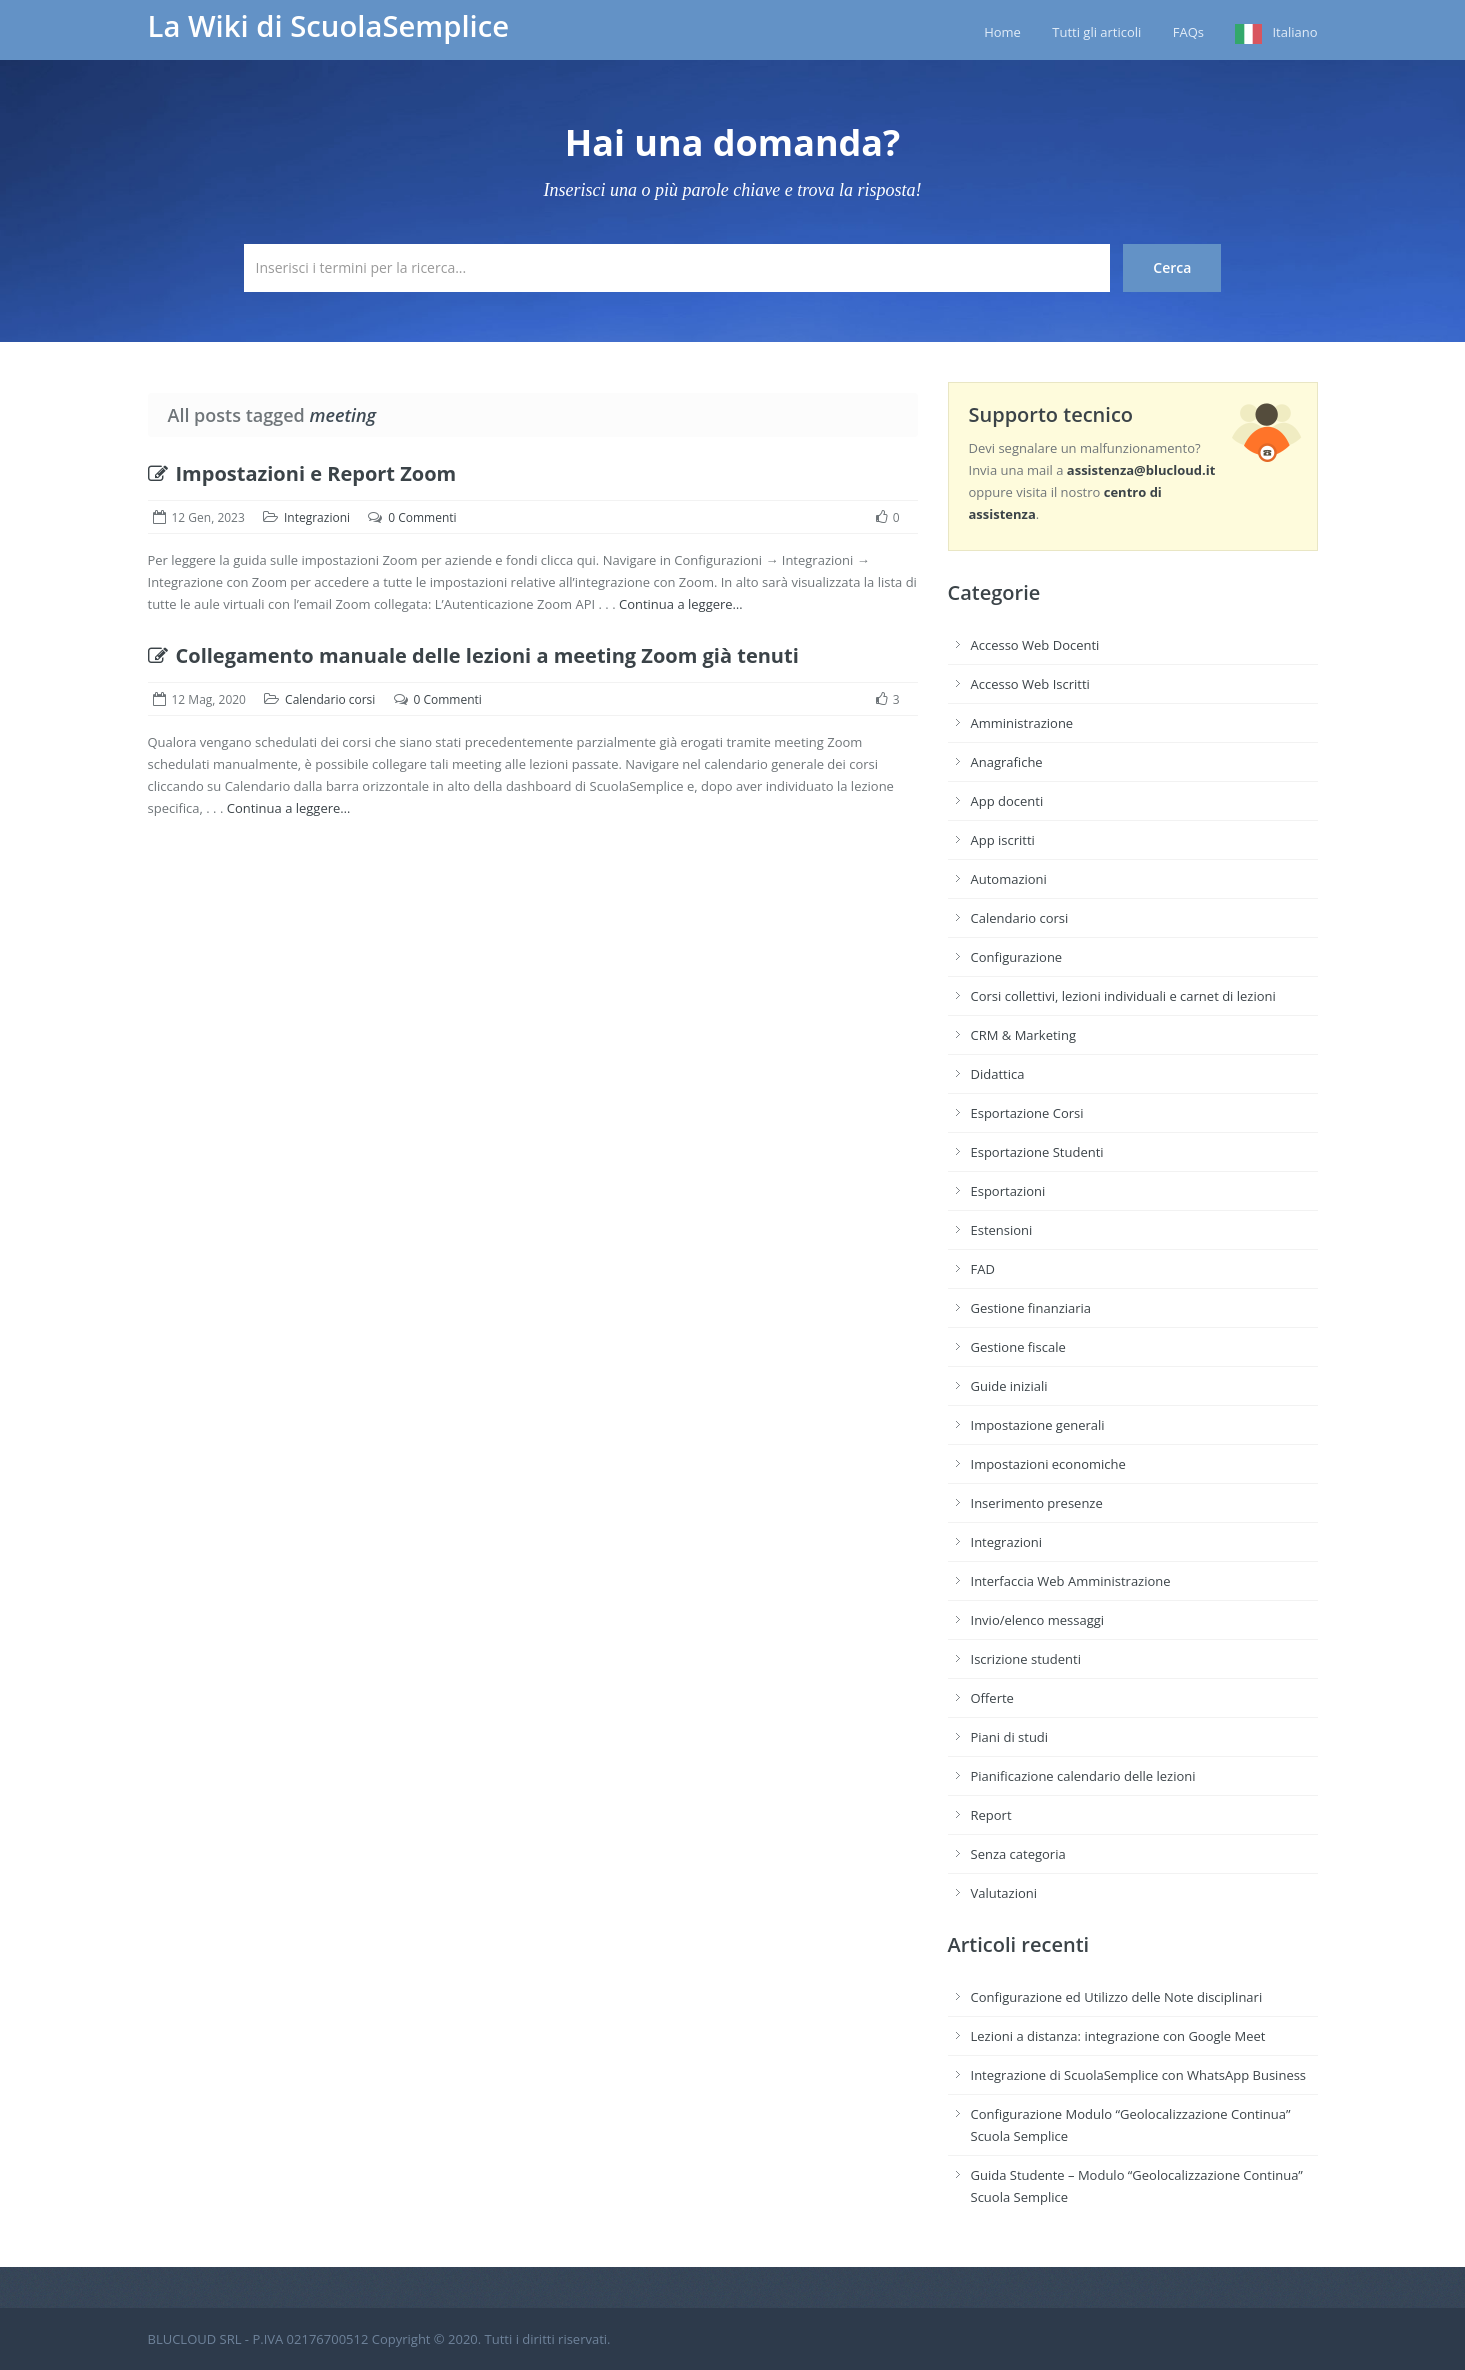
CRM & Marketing (1023, 1035)
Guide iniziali (1009, 1386)
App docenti (1007, 801)
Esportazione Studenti (1037, 1152)
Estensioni (1002, 1230)
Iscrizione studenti (1026, 1659)
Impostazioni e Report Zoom (302, 473)
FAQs (1188, 32)
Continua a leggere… (681, 604)
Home (1002, 32)
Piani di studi (1010, 1737)
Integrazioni (317, 517)
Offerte (992, 1698)
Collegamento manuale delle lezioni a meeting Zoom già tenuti (473, 655)
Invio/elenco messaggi (1038, 1620)
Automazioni (1009, 879)
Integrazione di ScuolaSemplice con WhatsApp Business (1139, 2075)
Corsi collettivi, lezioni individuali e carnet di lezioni (1123, 996)
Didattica (998, 1074)
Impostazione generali (1038, 1425)
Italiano (1294, 32)
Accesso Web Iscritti (1030, 684)
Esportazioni (1008, 1191)
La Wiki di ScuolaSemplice (329, 26)
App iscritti (1003, 840)
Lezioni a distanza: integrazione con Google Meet (1118, 2036)
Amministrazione (1022, 723)
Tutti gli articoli (1096, 32)
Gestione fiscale (1018, 1347)
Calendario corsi (330, 699)
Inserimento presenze (1037, 1503)
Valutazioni (1004, 1893)
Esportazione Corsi (1027, 1113)
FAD (983, 1269)
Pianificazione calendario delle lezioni (1083, 1776)
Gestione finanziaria (1031, 1308)
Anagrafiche (1007, 762)
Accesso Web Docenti (1035, 645)
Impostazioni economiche (1048, 1464)
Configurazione (1017, 957)
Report (991, 1815)
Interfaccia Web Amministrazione (1071, 1581)
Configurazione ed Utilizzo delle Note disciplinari (1117, 1997)
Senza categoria (1018, 1854)
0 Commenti (422, 517)
